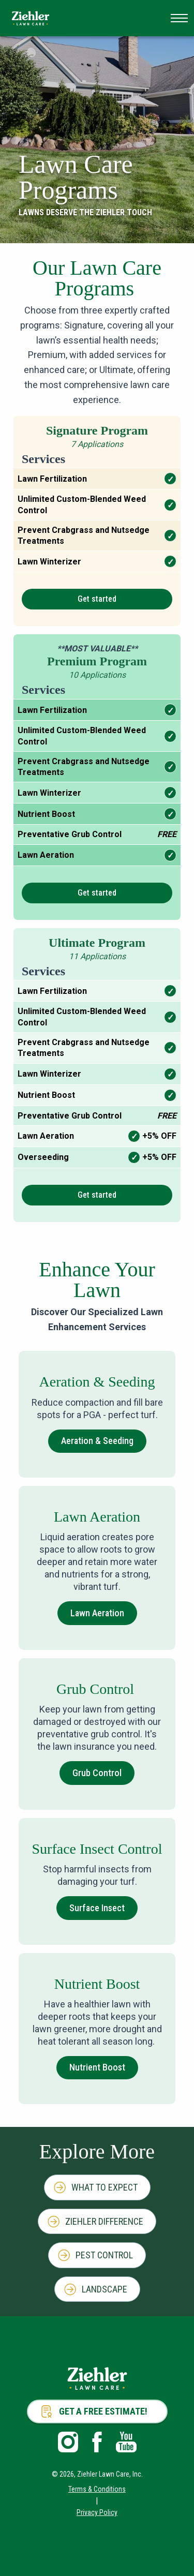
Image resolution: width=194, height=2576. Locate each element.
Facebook (97, 2442)
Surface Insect (97, 1907)
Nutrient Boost (97, 2067)
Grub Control (97, 1772)
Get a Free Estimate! (103, 2411)
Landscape (104, 2289)
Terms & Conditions (97, 2489)
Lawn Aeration (97, 1612)
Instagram (68, 2442)
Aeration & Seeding (97, 1440)
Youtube (126, 2442)
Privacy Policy (97, 2512)
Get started (97, 599)
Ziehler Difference (104, 2221)
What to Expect (104, 2187)
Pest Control (104, 2255)
